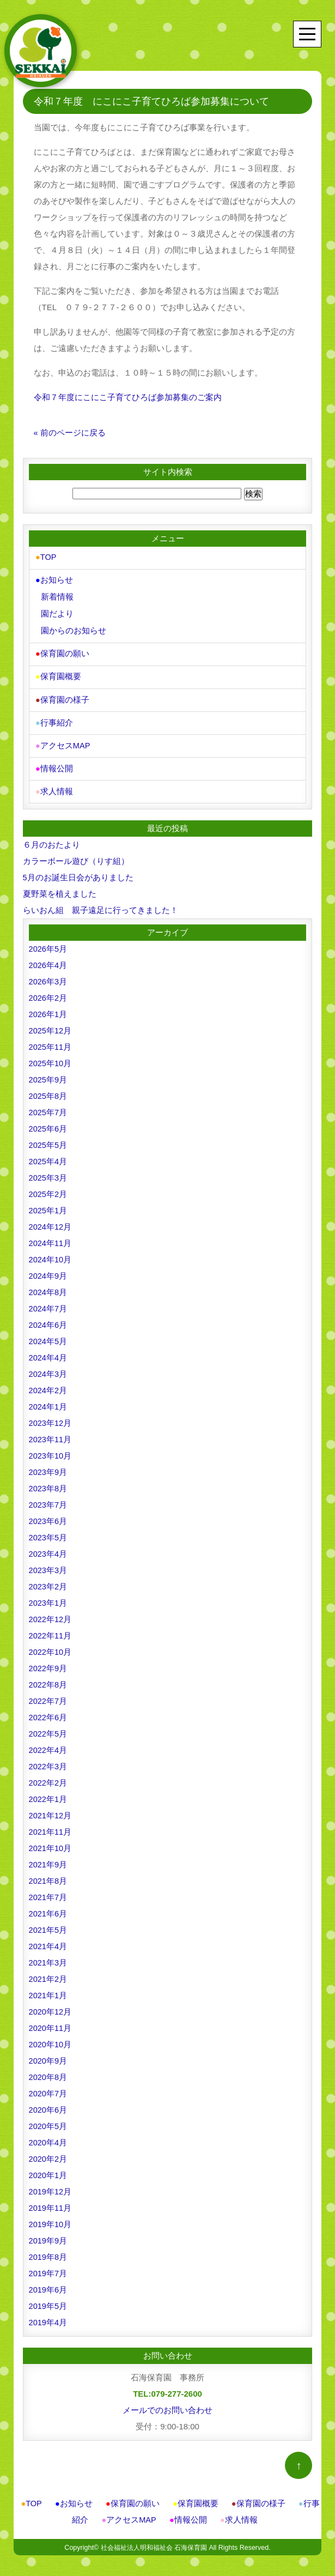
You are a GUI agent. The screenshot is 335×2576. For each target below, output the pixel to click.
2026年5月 (48, 942)
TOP (46, 557)
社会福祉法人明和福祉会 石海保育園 (153, 2541)
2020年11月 (50, 2021)
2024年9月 (48, 1269)
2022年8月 (48, 1678)
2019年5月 (48, 2299)
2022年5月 (48, 1727)
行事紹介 (53, 718)
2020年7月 (48, 2086)
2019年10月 (50, 2217)
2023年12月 (50, 1416)
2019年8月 (48, 2250)
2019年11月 (50, 2201)
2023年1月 (48, 1596)
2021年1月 (48, 1988)
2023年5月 (48, 1530)
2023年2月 (48, 1580)
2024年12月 (50, 1220)
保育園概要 (58, 673)
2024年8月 (48, 1285)
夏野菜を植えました (59, 887)
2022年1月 (48, 1792)
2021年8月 (48, 1874)
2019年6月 (48, 2283)
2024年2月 (48, 1383)
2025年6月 (48, 1122)
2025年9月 (48, 1073)
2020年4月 (48, 2135)
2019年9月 (48, 2234)
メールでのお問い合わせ (167, 2403)
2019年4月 (48, 2315)
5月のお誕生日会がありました (78, 870)
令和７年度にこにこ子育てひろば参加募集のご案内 (128, 397)
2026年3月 (48, 974)
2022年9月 (48, 1661)
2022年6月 (48, 1710)
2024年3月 (48, 1367)
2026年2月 (48, 991)
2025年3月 (48, 1171)
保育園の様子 (62, 695)
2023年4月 (48, 1547)
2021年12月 (50, 1808)
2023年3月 (48, 1563)
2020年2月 (48, 2152)
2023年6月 (48, 1514)
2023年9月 (48, 1465)
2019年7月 (48, 2266)
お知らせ (53, 579)
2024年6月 (48, 1318)
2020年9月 (48, 2054)
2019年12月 (50, 2185)
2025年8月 (48, 1089)
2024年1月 (48, 1400)
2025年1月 (48, 1203)
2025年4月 (48, 1154)
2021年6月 (48, 1907)
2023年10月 (50, 1449)
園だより (56, 612)
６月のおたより (51, 838)
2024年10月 (50, 1252)
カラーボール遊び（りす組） (76, 854)
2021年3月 (48, 1956)
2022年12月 (50, 1612)
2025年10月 (50, 1056)
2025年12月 (50, 1024)
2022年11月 (50, 1629)
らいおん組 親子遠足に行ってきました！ (100, 903)
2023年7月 (48, 1498)
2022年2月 (48, 1776)
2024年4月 (48, 1351)
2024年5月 (48, 1334)
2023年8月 (48, 1481)
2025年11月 (50, 1040)
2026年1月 (48, 1007)
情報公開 (53, 762)
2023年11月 (50, 1432)
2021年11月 (50, 1825)
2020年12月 (50, 2005)
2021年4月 (48, 1939)
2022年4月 (48, 1743)
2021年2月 (48, 1972)
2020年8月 (48, 2070)
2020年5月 (48, 2119)
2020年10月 (50, 2037)
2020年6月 (48, 2103)
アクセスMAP (62, 740)
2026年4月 (48, 958)
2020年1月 (48, 2168)
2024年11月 (50, 1236)
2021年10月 (50, 1841)
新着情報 (56, 596)
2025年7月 (48, 1105)
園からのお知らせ (73, 628)
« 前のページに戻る (70, 432)
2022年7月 (48, 1694)
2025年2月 (48, 1187)
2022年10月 (50, 1645)
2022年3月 (48, 1759)
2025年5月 (48, 1138)
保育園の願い (62, 651)
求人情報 (53, 785)
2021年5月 (48, 1923)
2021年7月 (48, 1890)
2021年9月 (48, 1858)
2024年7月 (48, 1302)
